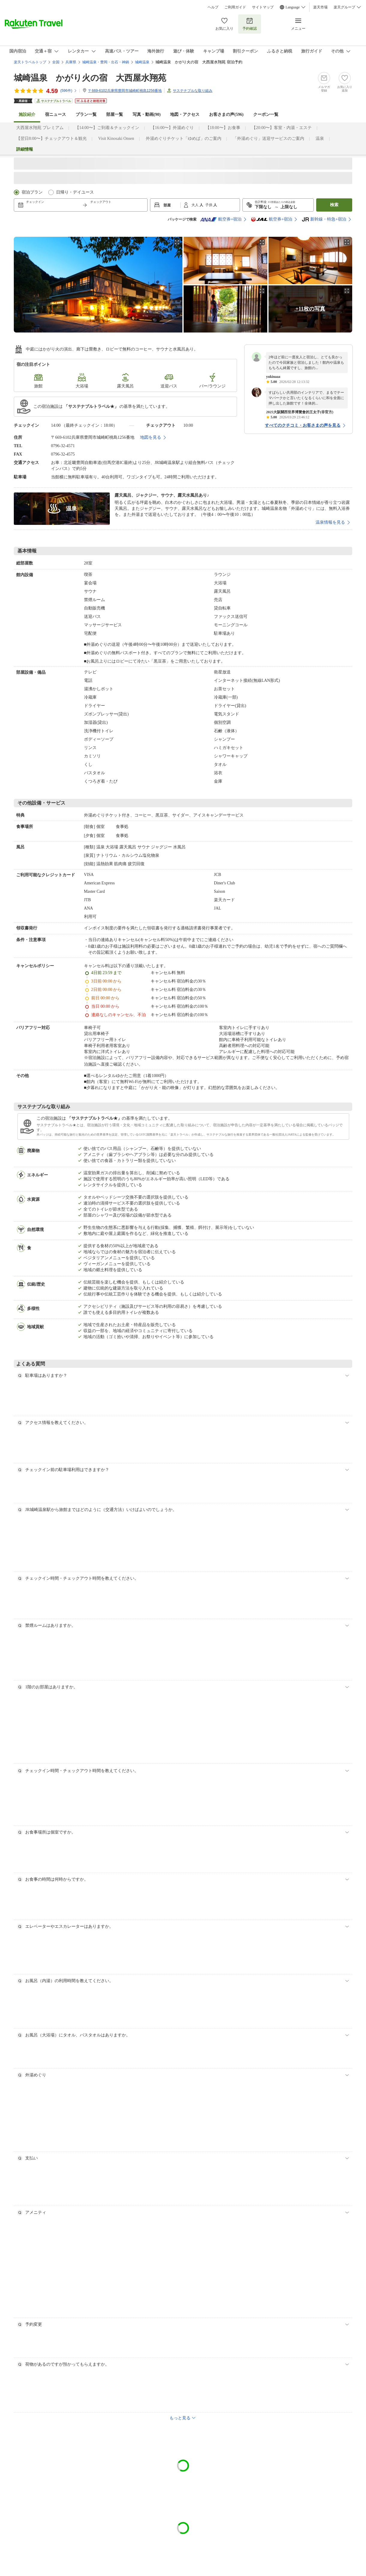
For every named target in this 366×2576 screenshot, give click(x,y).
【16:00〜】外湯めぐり (172, 127)
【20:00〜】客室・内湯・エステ (282, 127)
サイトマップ (263, 7)
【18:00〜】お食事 (223, 127)
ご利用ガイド (235, 7)
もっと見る (180, 2418)
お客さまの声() (226, 114)
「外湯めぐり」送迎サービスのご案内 (268, 138)
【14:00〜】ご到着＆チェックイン (107, 127)
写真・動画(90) (146, 114)
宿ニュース (55, 114)
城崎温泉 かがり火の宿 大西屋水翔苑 (90, 78)
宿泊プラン (32, 192)
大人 (195, 205)
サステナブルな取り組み (192, 91)
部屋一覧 (114, 114)
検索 (334, 205)
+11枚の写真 (310, 309)
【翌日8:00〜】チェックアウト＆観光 (51, 138)
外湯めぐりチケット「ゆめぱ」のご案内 (183, 138)
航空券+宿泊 (221, 219)
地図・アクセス (185, 114)
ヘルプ (213, 7)
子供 (209, 205)
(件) (68, 90)
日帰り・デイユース (75, 192)
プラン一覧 (86, 114)
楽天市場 (320, 7)
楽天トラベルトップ (30, 62)
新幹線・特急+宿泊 (324, 219)
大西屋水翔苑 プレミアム (40, 127)
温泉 (320, 138)
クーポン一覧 (265, 114)
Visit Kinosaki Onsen (116, 138)
